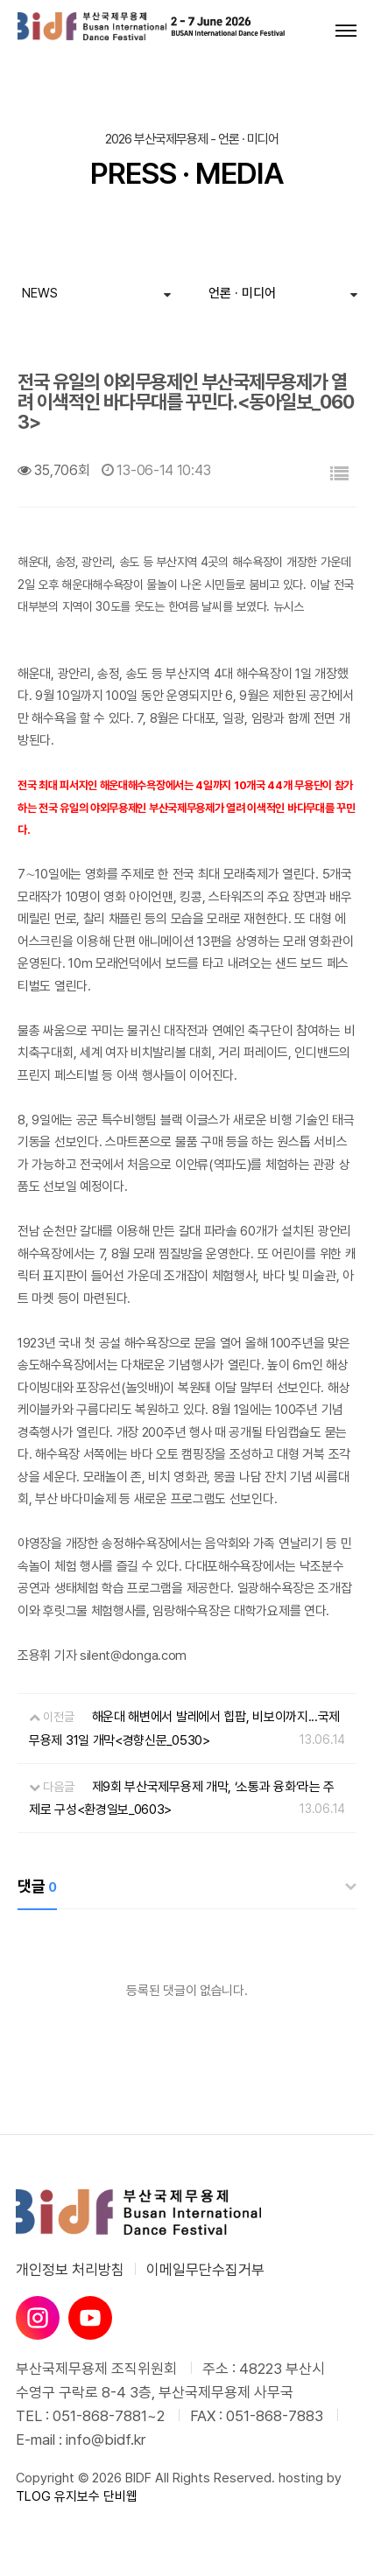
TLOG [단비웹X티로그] (33, 2496)
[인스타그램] (38, 2318)
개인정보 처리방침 (70, 2269)
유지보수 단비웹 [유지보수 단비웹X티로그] (96, 2496)
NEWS (40, 293)
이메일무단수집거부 (205, 2269)
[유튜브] (90, 2318)
